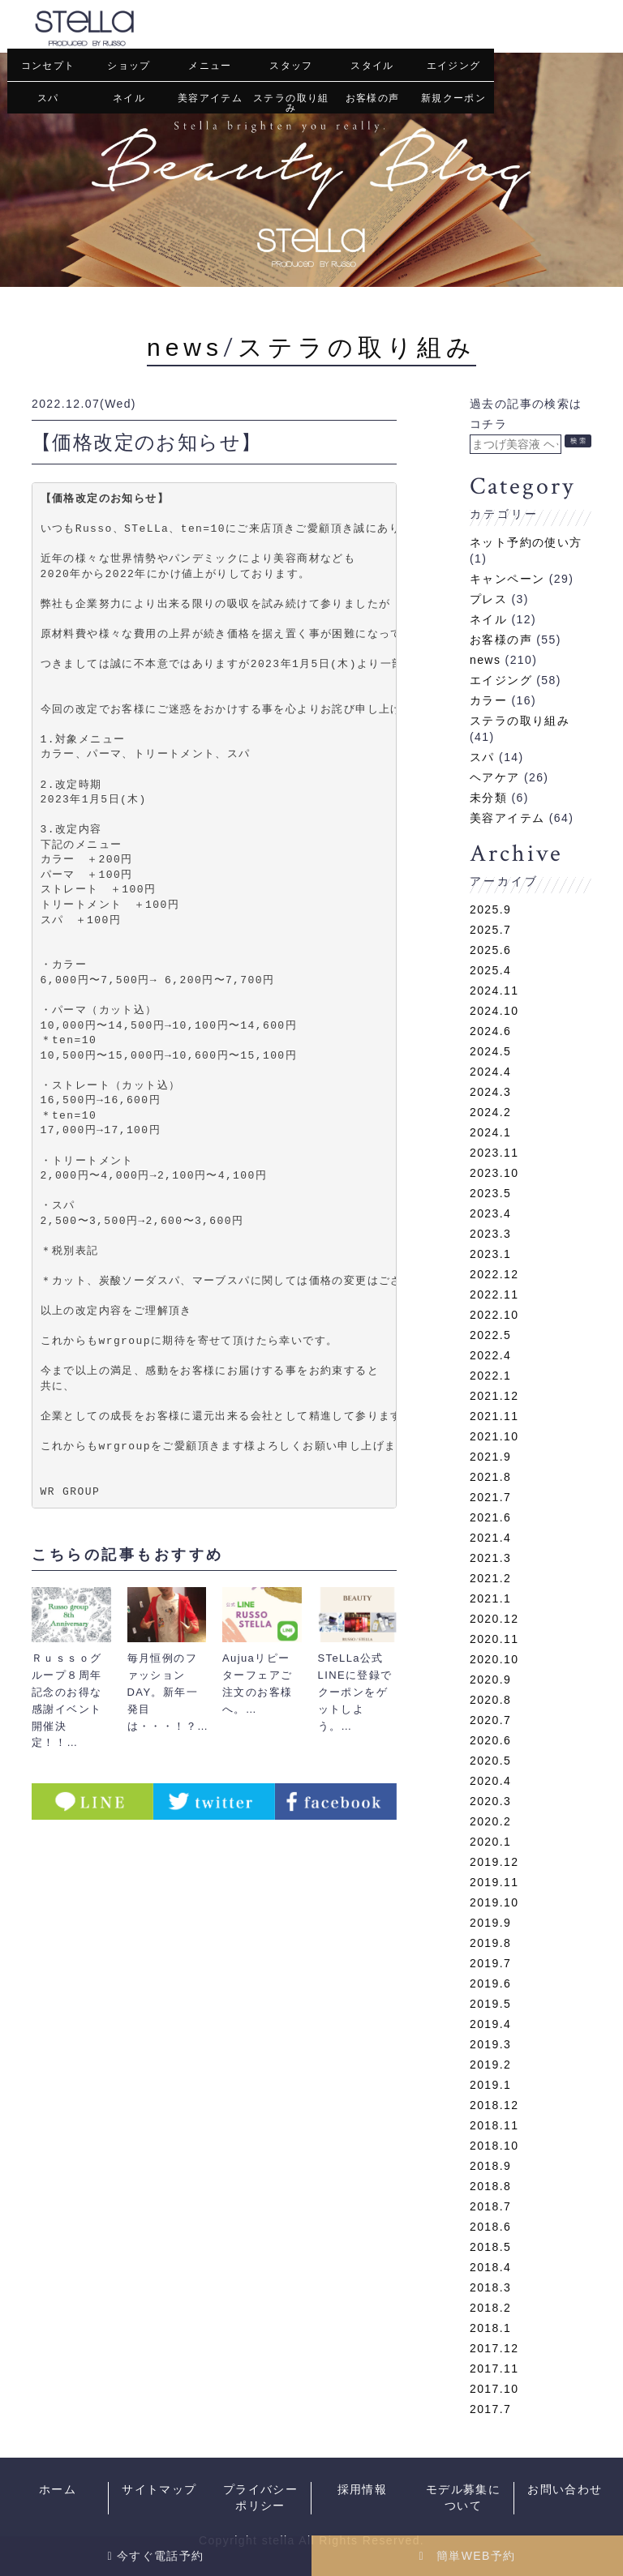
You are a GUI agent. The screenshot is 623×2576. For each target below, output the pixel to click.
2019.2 (490, 2063)
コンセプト (48, 65)
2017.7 (490, 2408)
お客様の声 (373, 98)
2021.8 (490, 1476)
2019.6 (490, 1982)
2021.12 (494, 1395)
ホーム (57, 2490)
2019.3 (490, 2043)
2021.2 (490, 1577)
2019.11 (494, 1881)
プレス (488, 598)
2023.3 (490, 1232)
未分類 (488, 796)
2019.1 (490, 2083)
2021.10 (494, 1435)
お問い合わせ (564, 2490)
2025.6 (490, 949)
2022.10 (494, 1313)
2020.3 (490, 1800)
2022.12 (494, 1273)
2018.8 (490, 2185)
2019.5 (490, 2002)
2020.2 (490, 1820)
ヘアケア (495, 776)
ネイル (129, 98)
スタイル (372, 65)
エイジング (454, 65)
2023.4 (490, 1212)
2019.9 (490, 1921)
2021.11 (494, 1415)
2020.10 (494, 1658)
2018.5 (490, 2246)
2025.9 (490, 908)
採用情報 (362, 2490)
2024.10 (494, 1009)
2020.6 (490, 1739)
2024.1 (490, 1131)
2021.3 (490, 1557)
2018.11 (494, 2124)
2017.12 (494, 2347)
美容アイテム (210, 98)
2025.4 (490, 969)
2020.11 (494, 1638)
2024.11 (494, 989)
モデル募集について (463, 2498)
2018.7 (490, 2205)
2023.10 (494, 1172)
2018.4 (490, 2266)
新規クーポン (453, 98)
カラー (488, 699)
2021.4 (490, 1536)
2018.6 (490, 2225)
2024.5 (490, 1050)
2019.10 (494, 1901)
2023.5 (490, 1192)
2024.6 (490, 1030)
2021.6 (490, 1516)
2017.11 (494, 2367)
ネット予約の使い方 (526, 541)
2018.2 (490, 2306)
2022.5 (490, 1334)
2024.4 (490, 1070)
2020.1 (490, 1840)
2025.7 (490, 928)
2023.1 (490, 1253)
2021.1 (490, 1597)
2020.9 (490, 1678)
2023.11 (494, 1151)
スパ (48, 98)
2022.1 (490, 1374)
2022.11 (494, 1293)
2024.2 (490, 1111)
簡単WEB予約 (467, 2555)
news (185, 346)
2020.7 (490, 1719)
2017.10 (494, 2387)
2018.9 (490, 2165)
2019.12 (494, 1861)
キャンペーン (507, 577)
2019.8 (490, 1942)
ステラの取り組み (291, 102)
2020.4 (490, 1780)
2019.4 (490, 2023)
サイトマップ (159, 2490)
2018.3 (490, 2286)
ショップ (129, 65)
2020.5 (490, 1759)
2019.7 (490, 1962)
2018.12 (494, 2104)
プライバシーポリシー (260, 2498)
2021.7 (490, 1496)
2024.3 (490, 1091)
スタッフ (291, 65)
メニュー (210, 65)
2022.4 (490, 1354)
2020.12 (494, 1617)
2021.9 (490, 1455)
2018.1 (490, 2327)
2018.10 (494, 2144)
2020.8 (490, 1698)
